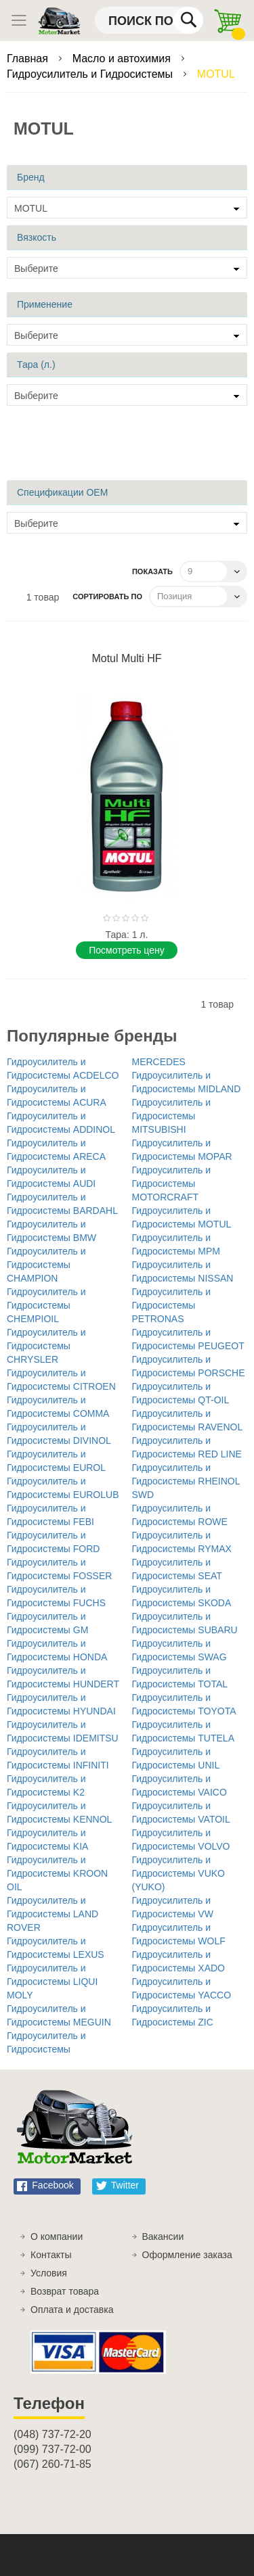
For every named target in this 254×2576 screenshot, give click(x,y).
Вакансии (163, 2236)
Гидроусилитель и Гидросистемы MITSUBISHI (171, 1116)
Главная (29, 58)
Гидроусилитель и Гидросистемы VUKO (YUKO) (178, 1873)
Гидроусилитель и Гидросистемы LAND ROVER (52, 1914)
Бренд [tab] (31, 177)
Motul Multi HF (126, 658)
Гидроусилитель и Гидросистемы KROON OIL (57, 1873)
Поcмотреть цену (126, 950)
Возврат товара (64, 2291)
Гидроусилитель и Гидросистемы (91, 74)
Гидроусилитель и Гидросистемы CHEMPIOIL (46, 1305)
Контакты (50, 2254)
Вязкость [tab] (36, 237)
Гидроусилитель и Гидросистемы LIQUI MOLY (52, 1981)
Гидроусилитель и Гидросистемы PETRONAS (171, 1305)
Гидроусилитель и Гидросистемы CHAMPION (46, 1265)
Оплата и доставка (71, 2309)
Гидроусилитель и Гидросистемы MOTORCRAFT (171, 1183)
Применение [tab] (44, 304)
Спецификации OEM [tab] (62, 492)
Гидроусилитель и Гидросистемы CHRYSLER (46, 1346)
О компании (56, 2236)
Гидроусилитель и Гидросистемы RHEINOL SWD (186, 1481)
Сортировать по (107, 596)
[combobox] (149, 20)
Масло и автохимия (123, 58)
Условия (48, 2273)
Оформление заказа (187, 2254)
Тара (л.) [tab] (36, 364)
